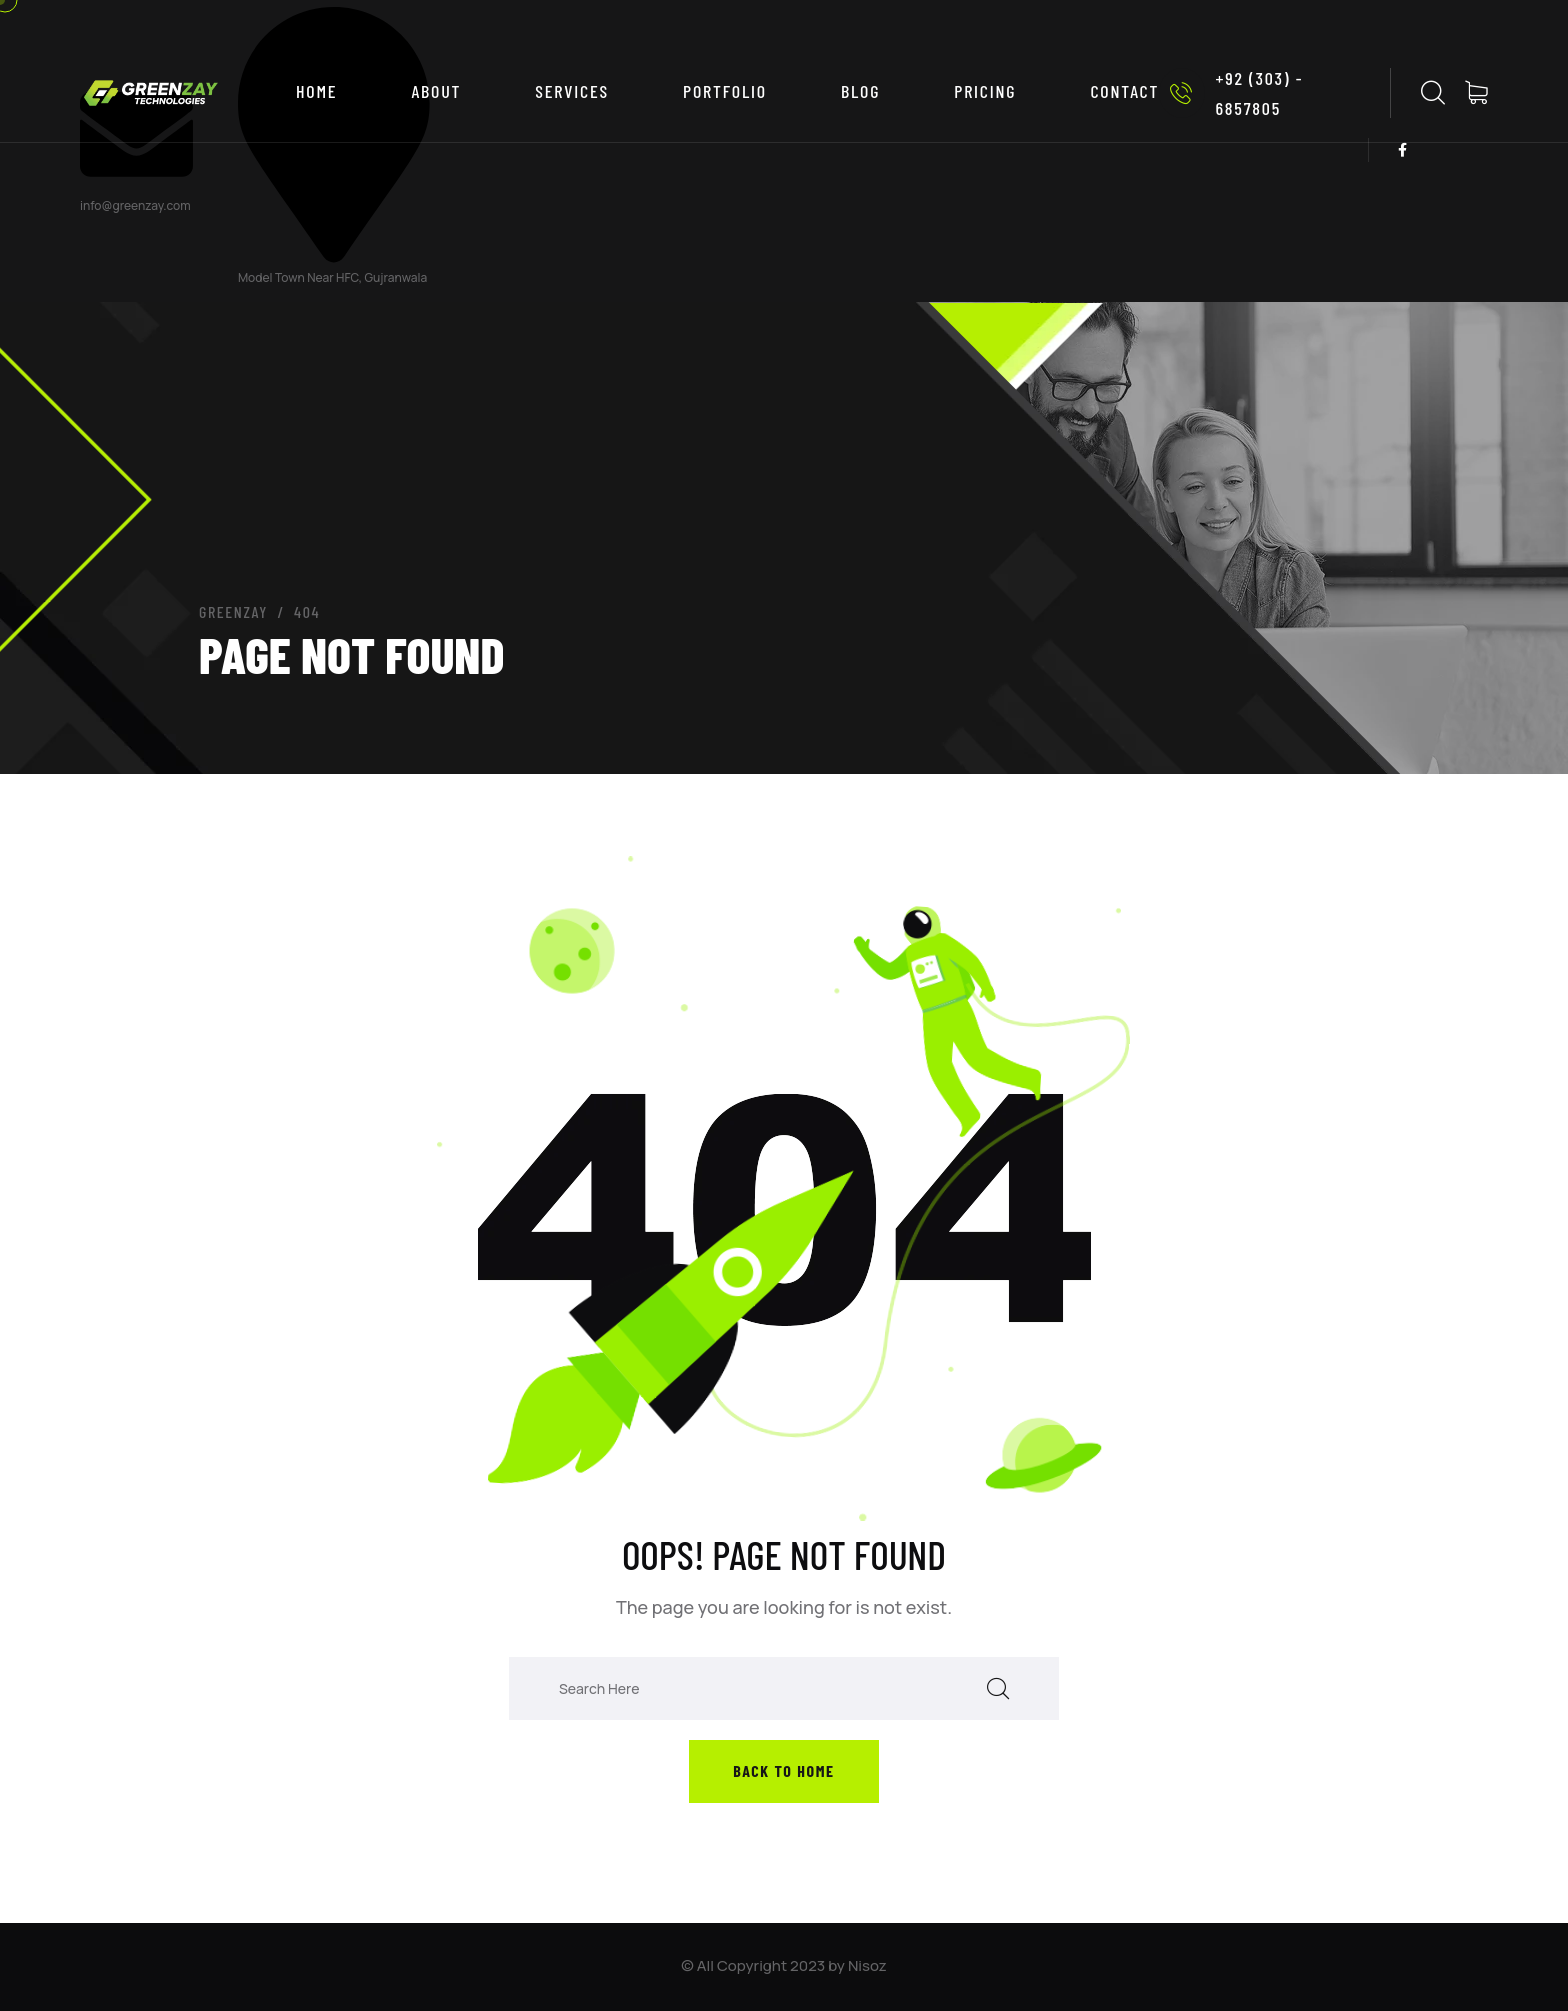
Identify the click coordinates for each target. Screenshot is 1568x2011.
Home (316, 91)
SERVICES (572, 91)
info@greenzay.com (135, 205)
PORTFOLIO (725, 91)
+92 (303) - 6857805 (1231, 93)
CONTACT (1124, 91)
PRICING (985, 91)
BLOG (860, 91)
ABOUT (436, 91)
